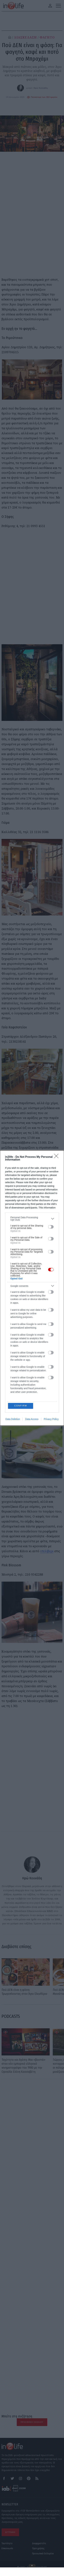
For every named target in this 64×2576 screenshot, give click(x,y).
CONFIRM (20, 1405)
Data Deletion (12, 1419)
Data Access (31, 1419)
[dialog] (32, 1288)
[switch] (51, 1227)
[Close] (57, 1157)
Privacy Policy (51, 1419)
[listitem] (32, 1218)
